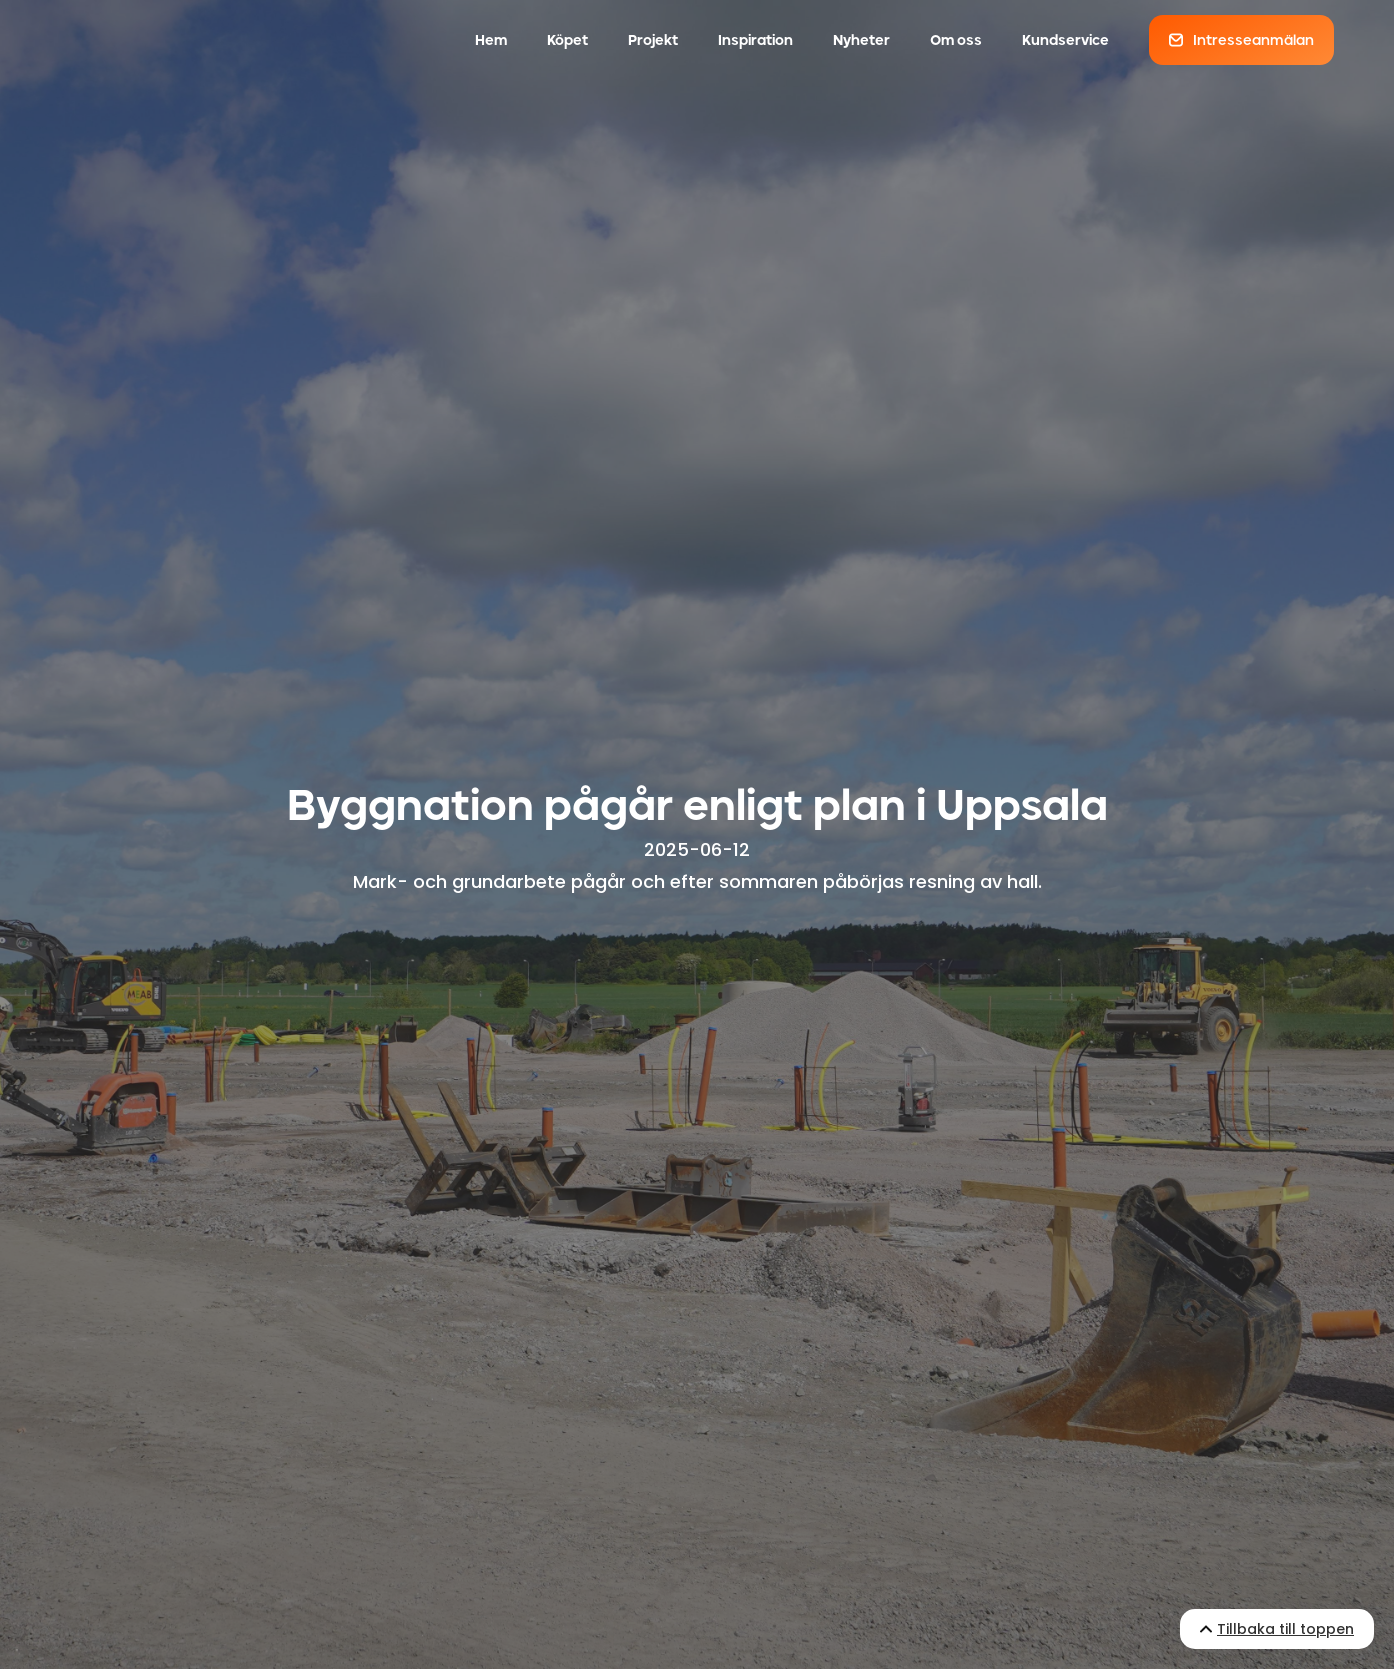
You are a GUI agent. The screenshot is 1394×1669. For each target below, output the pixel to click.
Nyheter (861, 40)
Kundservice (1065, 40)
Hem (491, 40)
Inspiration (755, 40)
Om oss (956, 40)
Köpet (567, 40)
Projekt (653, 40)
